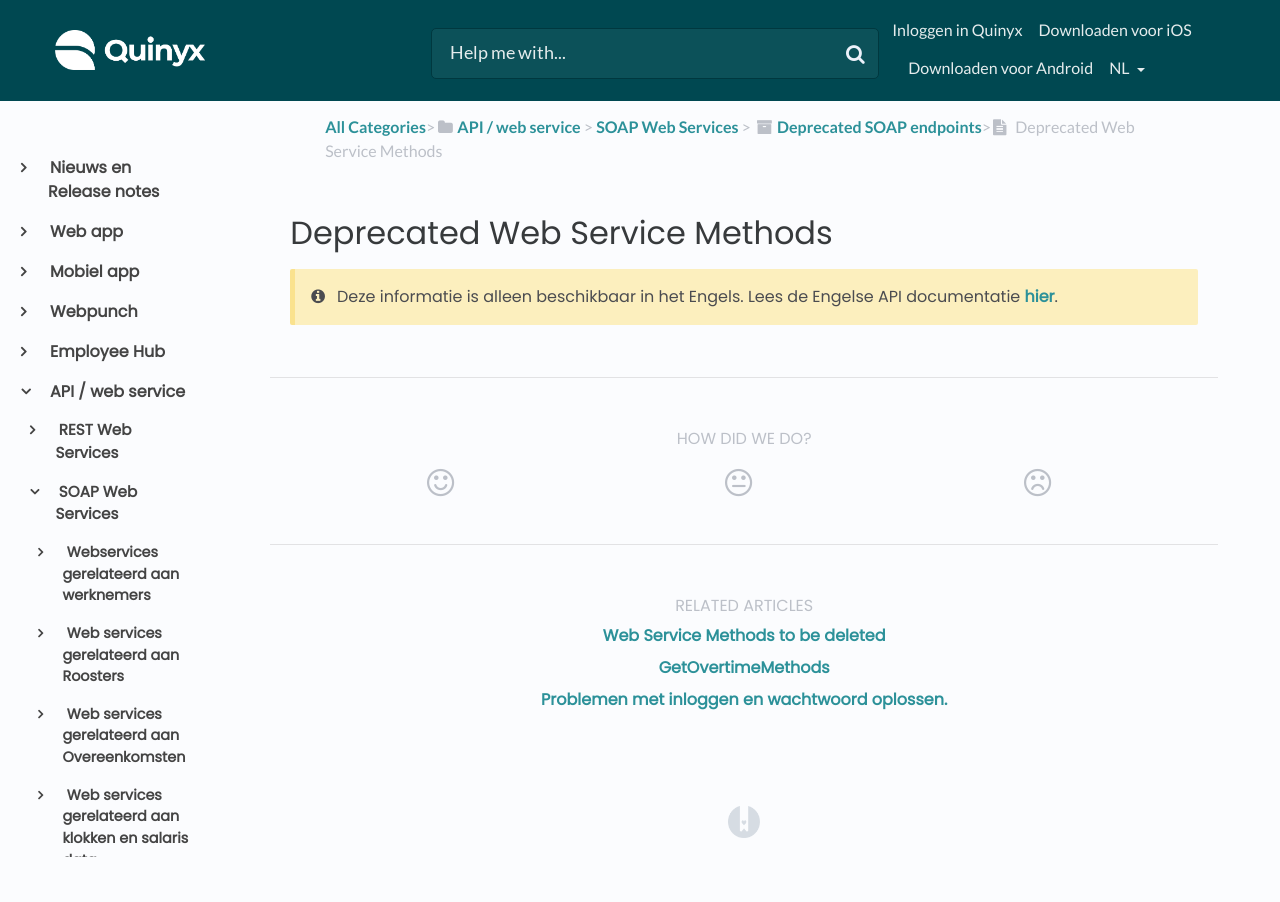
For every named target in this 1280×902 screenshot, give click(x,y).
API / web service (116, 391)
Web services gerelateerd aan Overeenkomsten (123, 736)
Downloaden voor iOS (1114, 30)
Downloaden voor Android (1000, 68)
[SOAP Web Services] (667, 127)
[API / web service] (508, 127)
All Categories (375, 127)
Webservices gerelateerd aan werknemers (120, 574)
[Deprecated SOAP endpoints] (868, 127)
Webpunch (93, 311)
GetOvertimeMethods (744, 667)
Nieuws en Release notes (103, 179)
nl (1120, 68)
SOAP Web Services (97, 504)
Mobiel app (93, 271)
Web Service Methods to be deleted (744, 635)
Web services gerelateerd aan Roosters (120, 655)
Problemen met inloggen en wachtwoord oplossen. (744, 699)
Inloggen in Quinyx (957, 30)
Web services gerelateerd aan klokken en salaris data (125, 828)
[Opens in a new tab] (744, 821)
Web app (85, 231)
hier (1040, 296)
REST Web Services (94, 442)
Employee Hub (106, 351)
